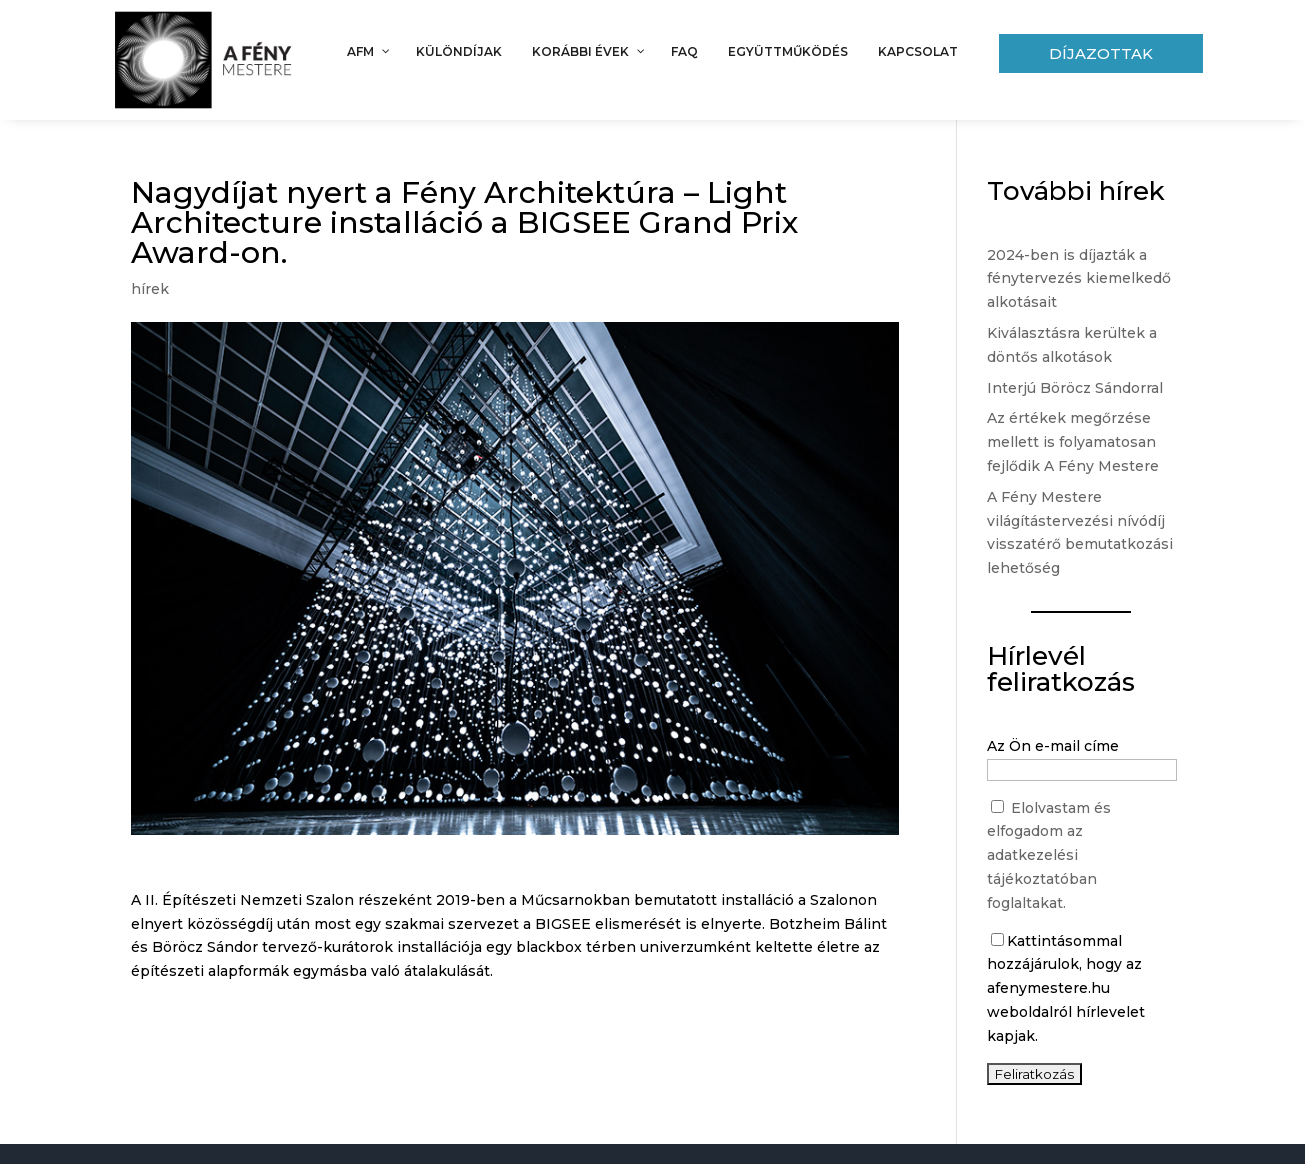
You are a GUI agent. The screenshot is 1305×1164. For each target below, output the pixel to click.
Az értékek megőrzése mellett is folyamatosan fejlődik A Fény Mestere (1073, 442)
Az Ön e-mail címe (1053, 746)
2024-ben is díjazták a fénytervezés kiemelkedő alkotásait (1079, 279)
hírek (150, 289)
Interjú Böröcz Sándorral (1075, 388)
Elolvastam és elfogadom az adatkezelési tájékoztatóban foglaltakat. (1049, 855)
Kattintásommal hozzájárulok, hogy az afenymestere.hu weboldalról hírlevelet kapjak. (1066, 988)
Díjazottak (1101, 53)
